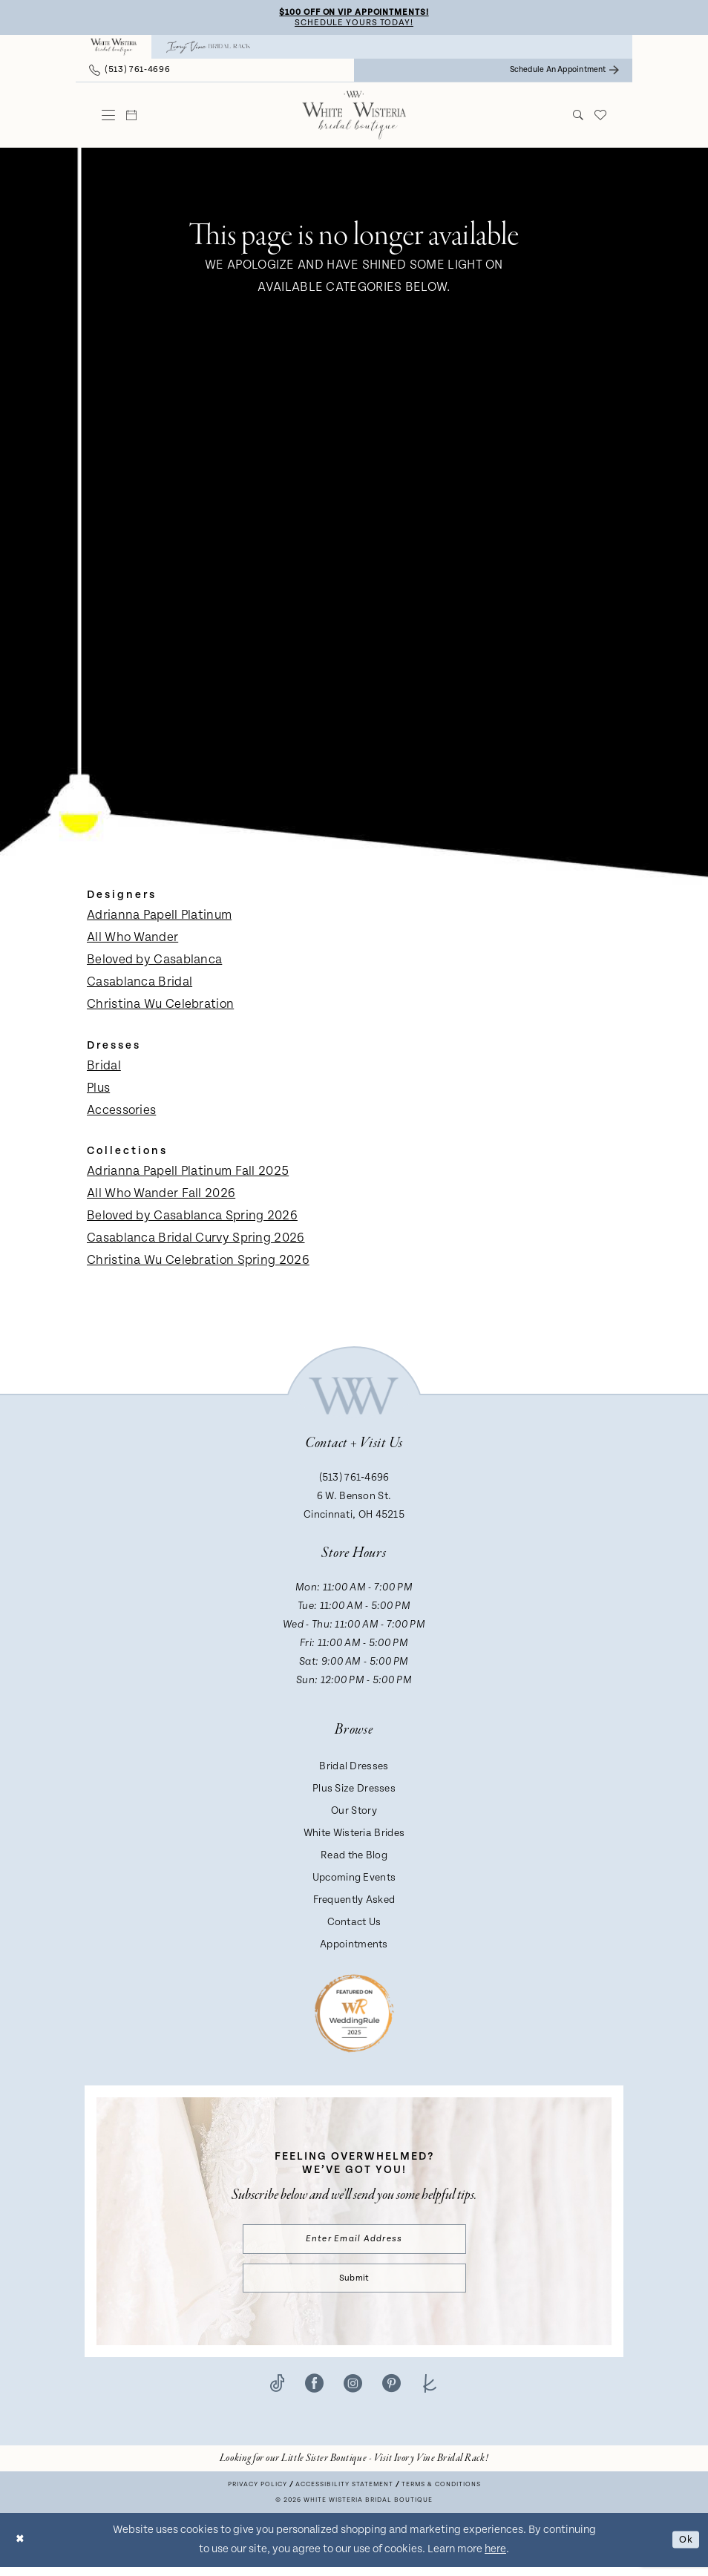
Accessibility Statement (344, 2493)
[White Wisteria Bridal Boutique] (113, 49)
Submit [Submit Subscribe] (354, 2285)
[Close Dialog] (21, 2549)
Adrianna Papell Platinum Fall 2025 (188, 1173)
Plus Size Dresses (354, 1791)
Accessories (121, 1112)
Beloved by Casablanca (154, 961)
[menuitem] (113, 49)
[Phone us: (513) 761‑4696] (129, 72)
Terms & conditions (441, 2493)
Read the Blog (354, 1858)
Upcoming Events (354, 1880)
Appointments (354, 1947)
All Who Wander (132, 939)
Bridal (104, 1068)
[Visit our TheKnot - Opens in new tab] (430, 2391)
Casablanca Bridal (139, 984)
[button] (108, 117)
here (495, 2558)
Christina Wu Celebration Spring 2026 (198, 1262)
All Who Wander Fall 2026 (161, 1195)
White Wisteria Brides (354, 1835)
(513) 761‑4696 (354, 1480)
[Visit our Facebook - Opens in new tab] (314, 2391)
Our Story (354, 1813)
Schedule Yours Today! (354, 24)
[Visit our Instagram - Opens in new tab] (353, 2391)
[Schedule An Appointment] (564, 72)
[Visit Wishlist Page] (600, 117)
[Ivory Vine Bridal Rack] (208, 49)
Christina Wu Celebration (160, 1006)
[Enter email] (354, 2242)
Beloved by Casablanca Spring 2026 (192, 1217)
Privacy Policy (257, 2493)
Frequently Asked (354, 1902)
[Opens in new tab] (354, 2466)
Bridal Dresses (353, 1768)
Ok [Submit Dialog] (684, 2548)
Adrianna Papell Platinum (159, 917)
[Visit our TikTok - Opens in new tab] (277, 2391)
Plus (98, 1090)
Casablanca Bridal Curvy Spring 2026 (196, 1240)
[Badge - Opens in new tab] (354, 2015)
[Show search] (578, 117)
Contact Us (354, 1924)
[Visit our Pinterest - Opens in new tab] (391, 2391)
